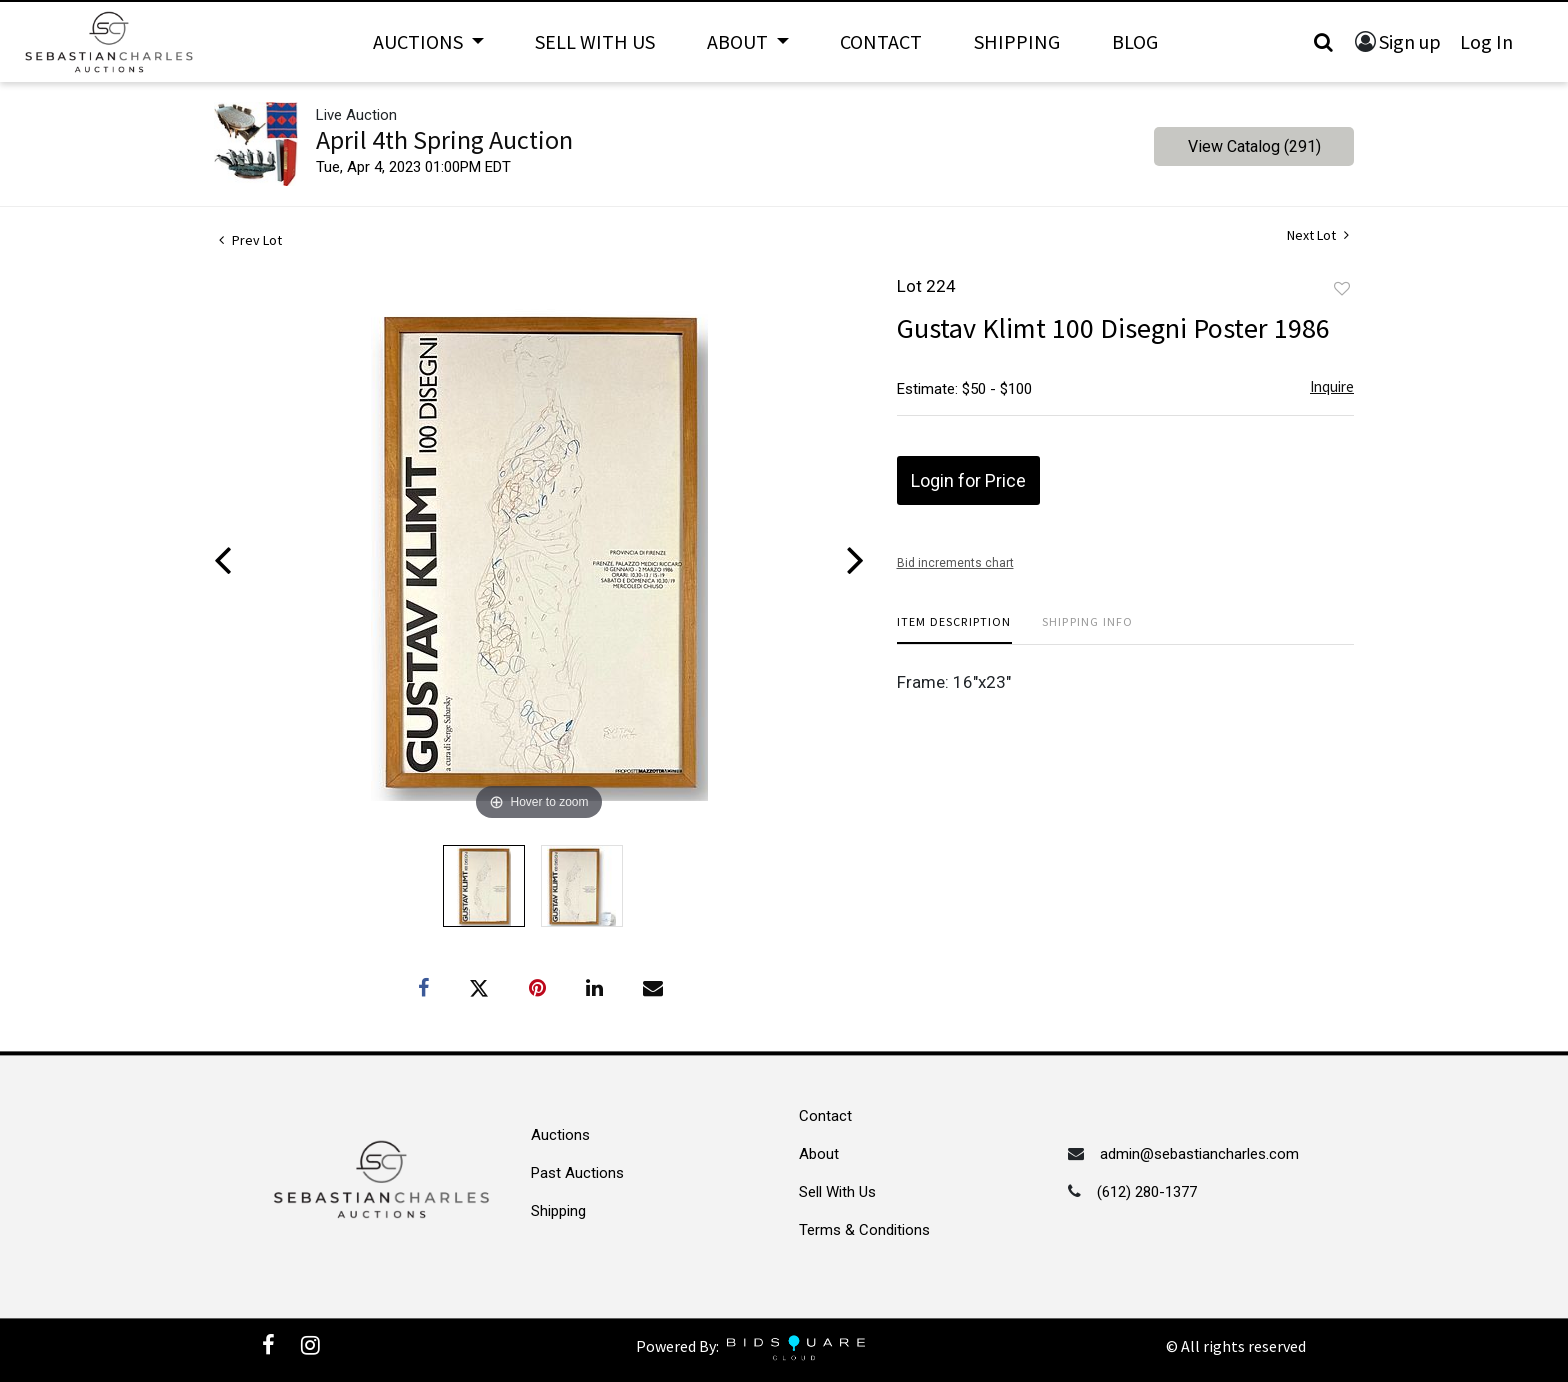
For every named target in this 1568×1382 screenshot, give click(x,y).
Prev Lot (250, 240)
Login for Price (968, 480)
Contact (881, 41)
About (819, 1154)
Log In (1486, 41)
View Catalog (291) (1254, 146)
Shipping (1017, 41)
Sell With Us (595, 41)
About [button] (739, 41)
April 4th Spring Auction (444, 139)
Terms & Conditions (864, 1230)
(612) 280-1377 (1147, 1192)
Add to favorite (1342, 289)
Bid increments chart (955, 563)
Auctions (560, 1135)
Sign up (1410, 41)
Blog (1135, 41)
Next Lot (1318, 235)
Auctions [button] (420, 41)
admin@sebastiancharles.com (1199, 1154)
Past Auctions (577, 1173)
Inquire (1332, 386)
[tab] (954, 629)
